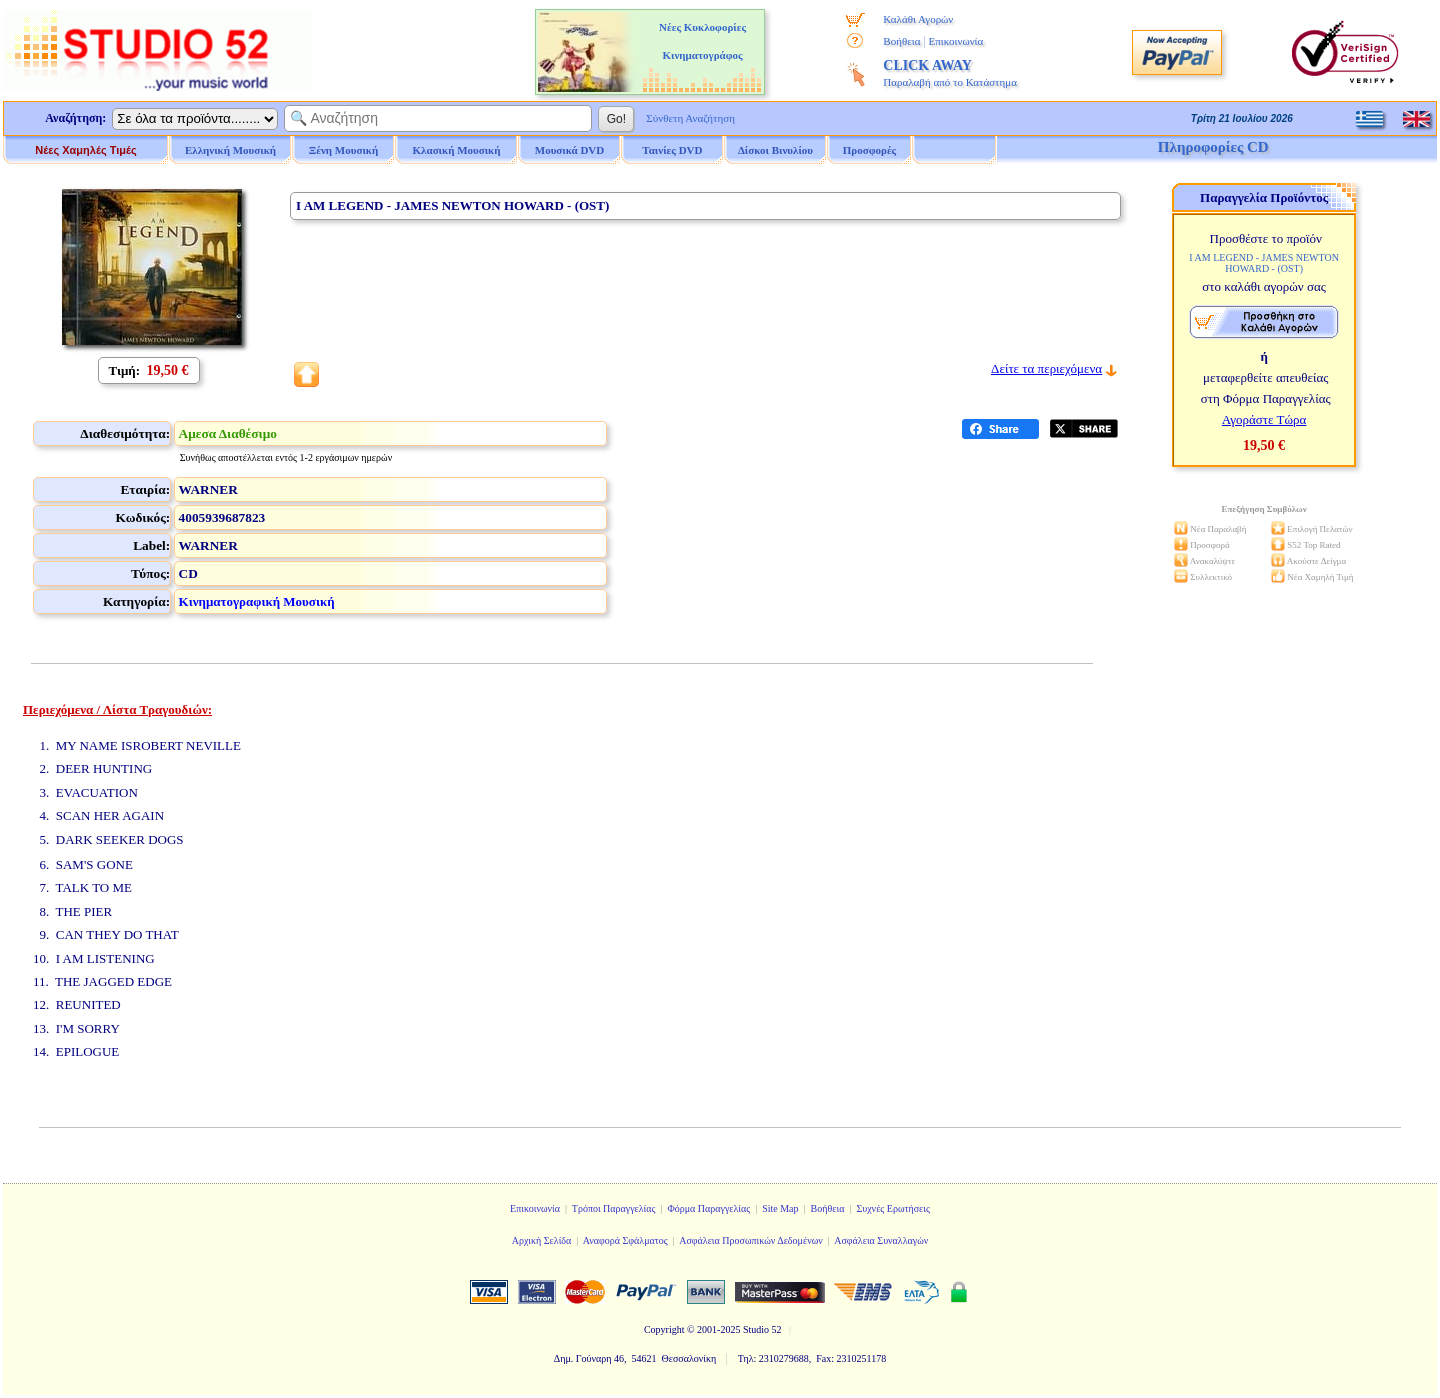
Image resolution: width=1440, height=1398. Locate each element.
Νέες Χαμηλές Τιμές (85, 150)
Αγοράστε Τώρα (1264, 419)
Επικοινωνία (955, 41)
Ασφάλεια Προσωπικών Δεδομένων (751, 1240)
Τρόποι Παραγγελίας (614, 1208)
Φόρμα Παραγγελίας (708, 1208)
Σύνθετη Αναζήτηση (690, 118)
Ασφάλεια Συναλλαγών (881, 1240)
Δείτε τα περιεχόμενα (1046, 368)
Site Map (780, 1208)
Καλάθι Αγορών (918, 19)
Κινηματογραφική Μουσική (257, 601)
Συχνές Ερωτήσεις (893, 1208)
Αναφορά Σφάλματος (625, 1240)
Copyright (664, 1329)
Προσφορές (870, 150)
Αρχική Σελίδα (542, 1240)
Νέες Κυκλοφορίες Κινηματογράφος (702, 41)
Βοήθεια (901, 41)
